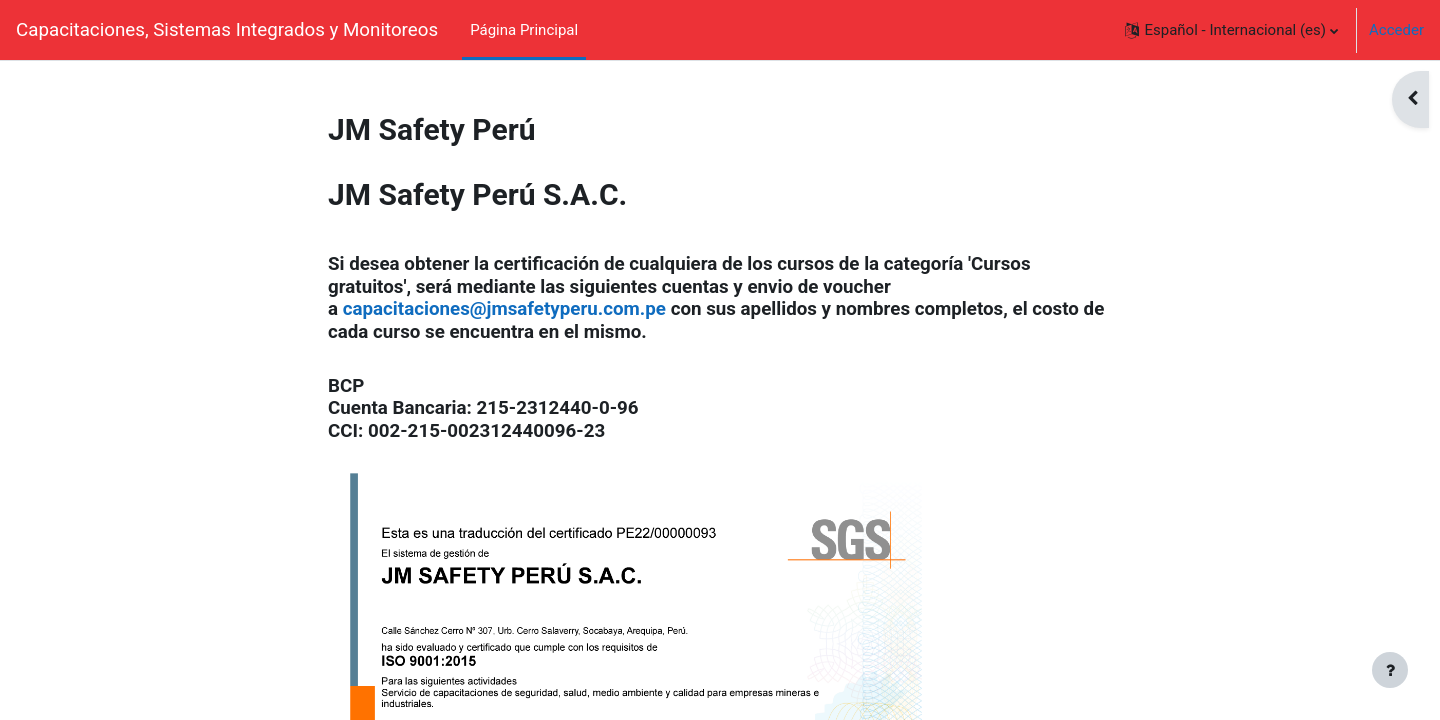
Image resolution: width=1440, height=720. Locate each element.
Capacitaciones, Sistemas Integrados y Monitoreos (227, 30)
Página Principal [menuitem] (524, 30)
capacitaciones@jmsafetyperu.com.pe (504, 309)
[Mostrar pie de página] (1390, 670)
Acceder (1396, 30)
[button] (1231, 30)
